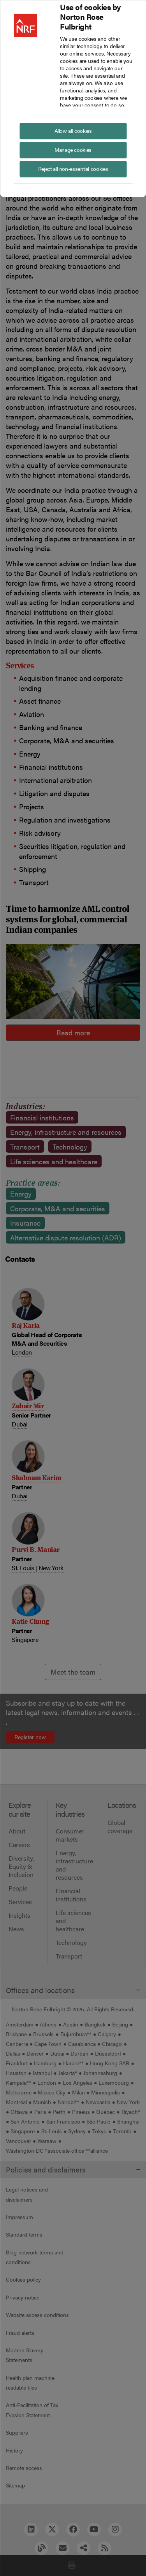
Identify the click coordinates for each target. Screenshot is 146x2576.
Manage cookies (73, 149)
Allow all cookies (73, 130)
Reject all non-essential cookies (73, 168)
